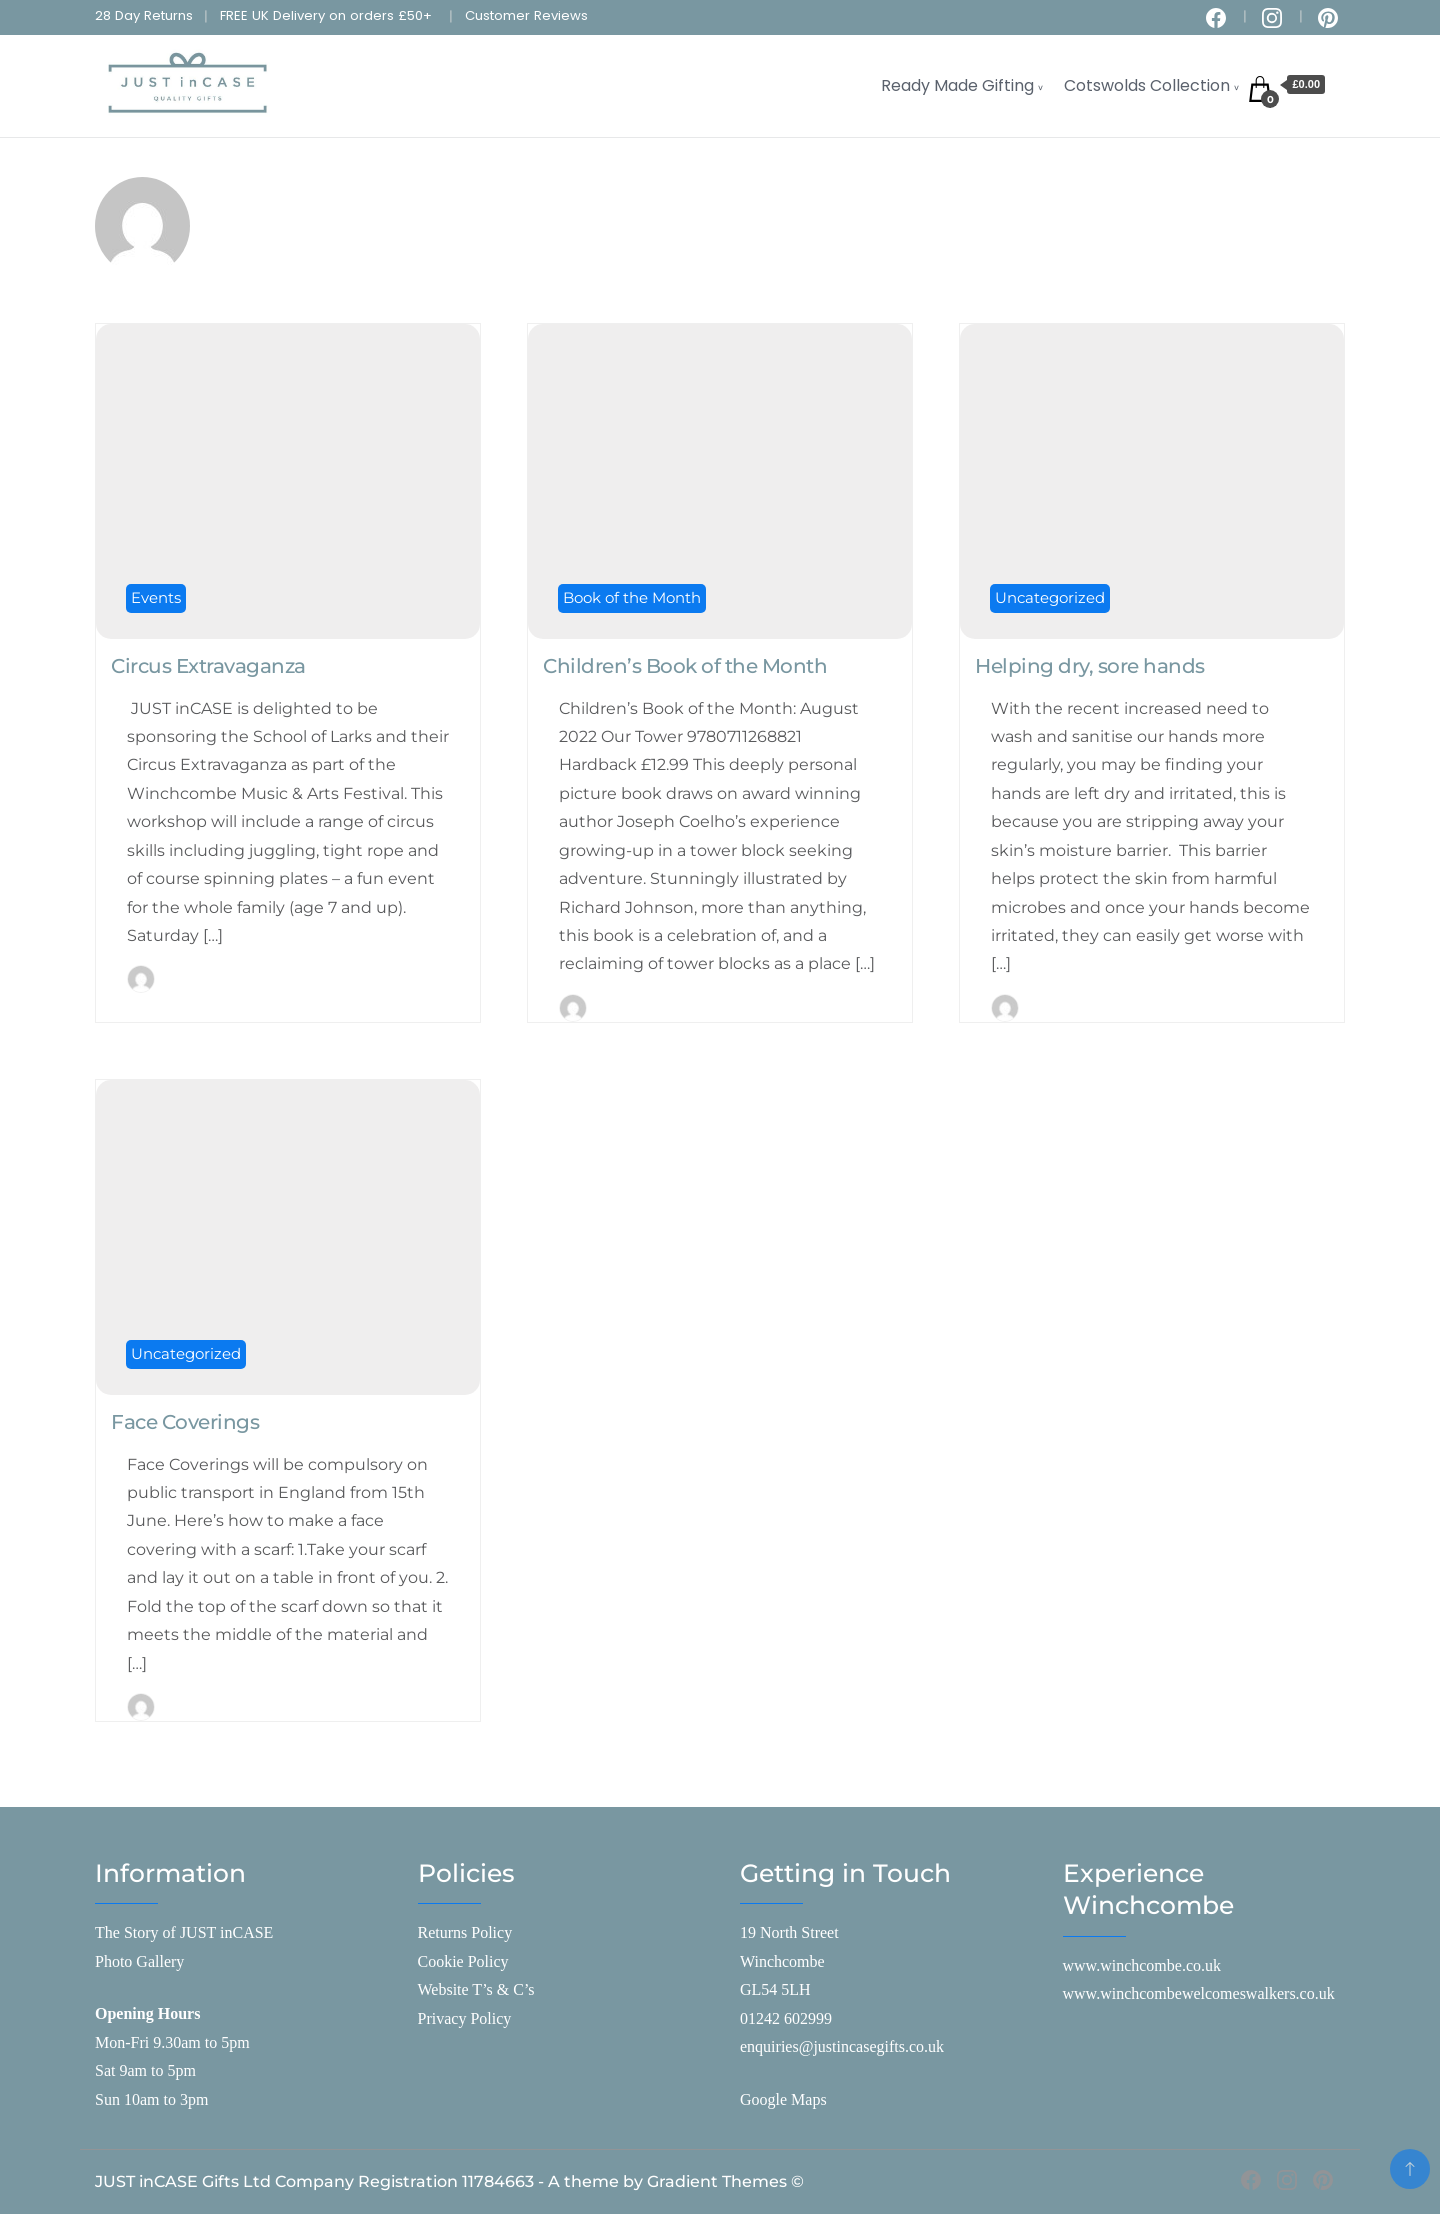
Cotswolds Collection (1147, 85)
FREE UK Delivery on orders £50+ (326, 15)
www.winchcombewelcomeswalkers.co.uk (1199, 1993)
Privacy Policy (465, 2018)
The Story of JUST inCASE (184, 1932)
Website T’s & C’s (476, 1989)
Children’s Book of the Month (685, 666)
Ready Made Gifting (957, 85)
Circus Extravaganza (208, 666)
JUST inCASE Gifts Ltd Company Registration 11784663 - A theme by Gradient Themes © (449, 2181)
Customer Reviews (526, 15)
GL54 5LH (775, 1989)
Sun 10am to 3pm (151, 2099)
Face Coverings (185, 1422)
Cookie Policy (463, 1961)
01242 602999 (786, 2018)
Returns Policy (465, 1932)
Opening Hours (147, 2013)
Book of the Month (632, 597)
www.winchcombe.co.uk (1142, 1965)
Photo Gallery (139, 1961)
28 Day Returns (144, 15)
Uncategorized (1050, 597)
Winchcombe (782, 1961)
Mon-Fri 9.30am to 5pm (172, 2042)
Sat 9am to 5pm (145, 2070)
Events (156, 597)
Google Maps (783, 2099)
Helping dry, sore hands (1090, 666)
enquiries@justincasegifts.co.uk (842, 2046)
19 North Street (789, 1932)
